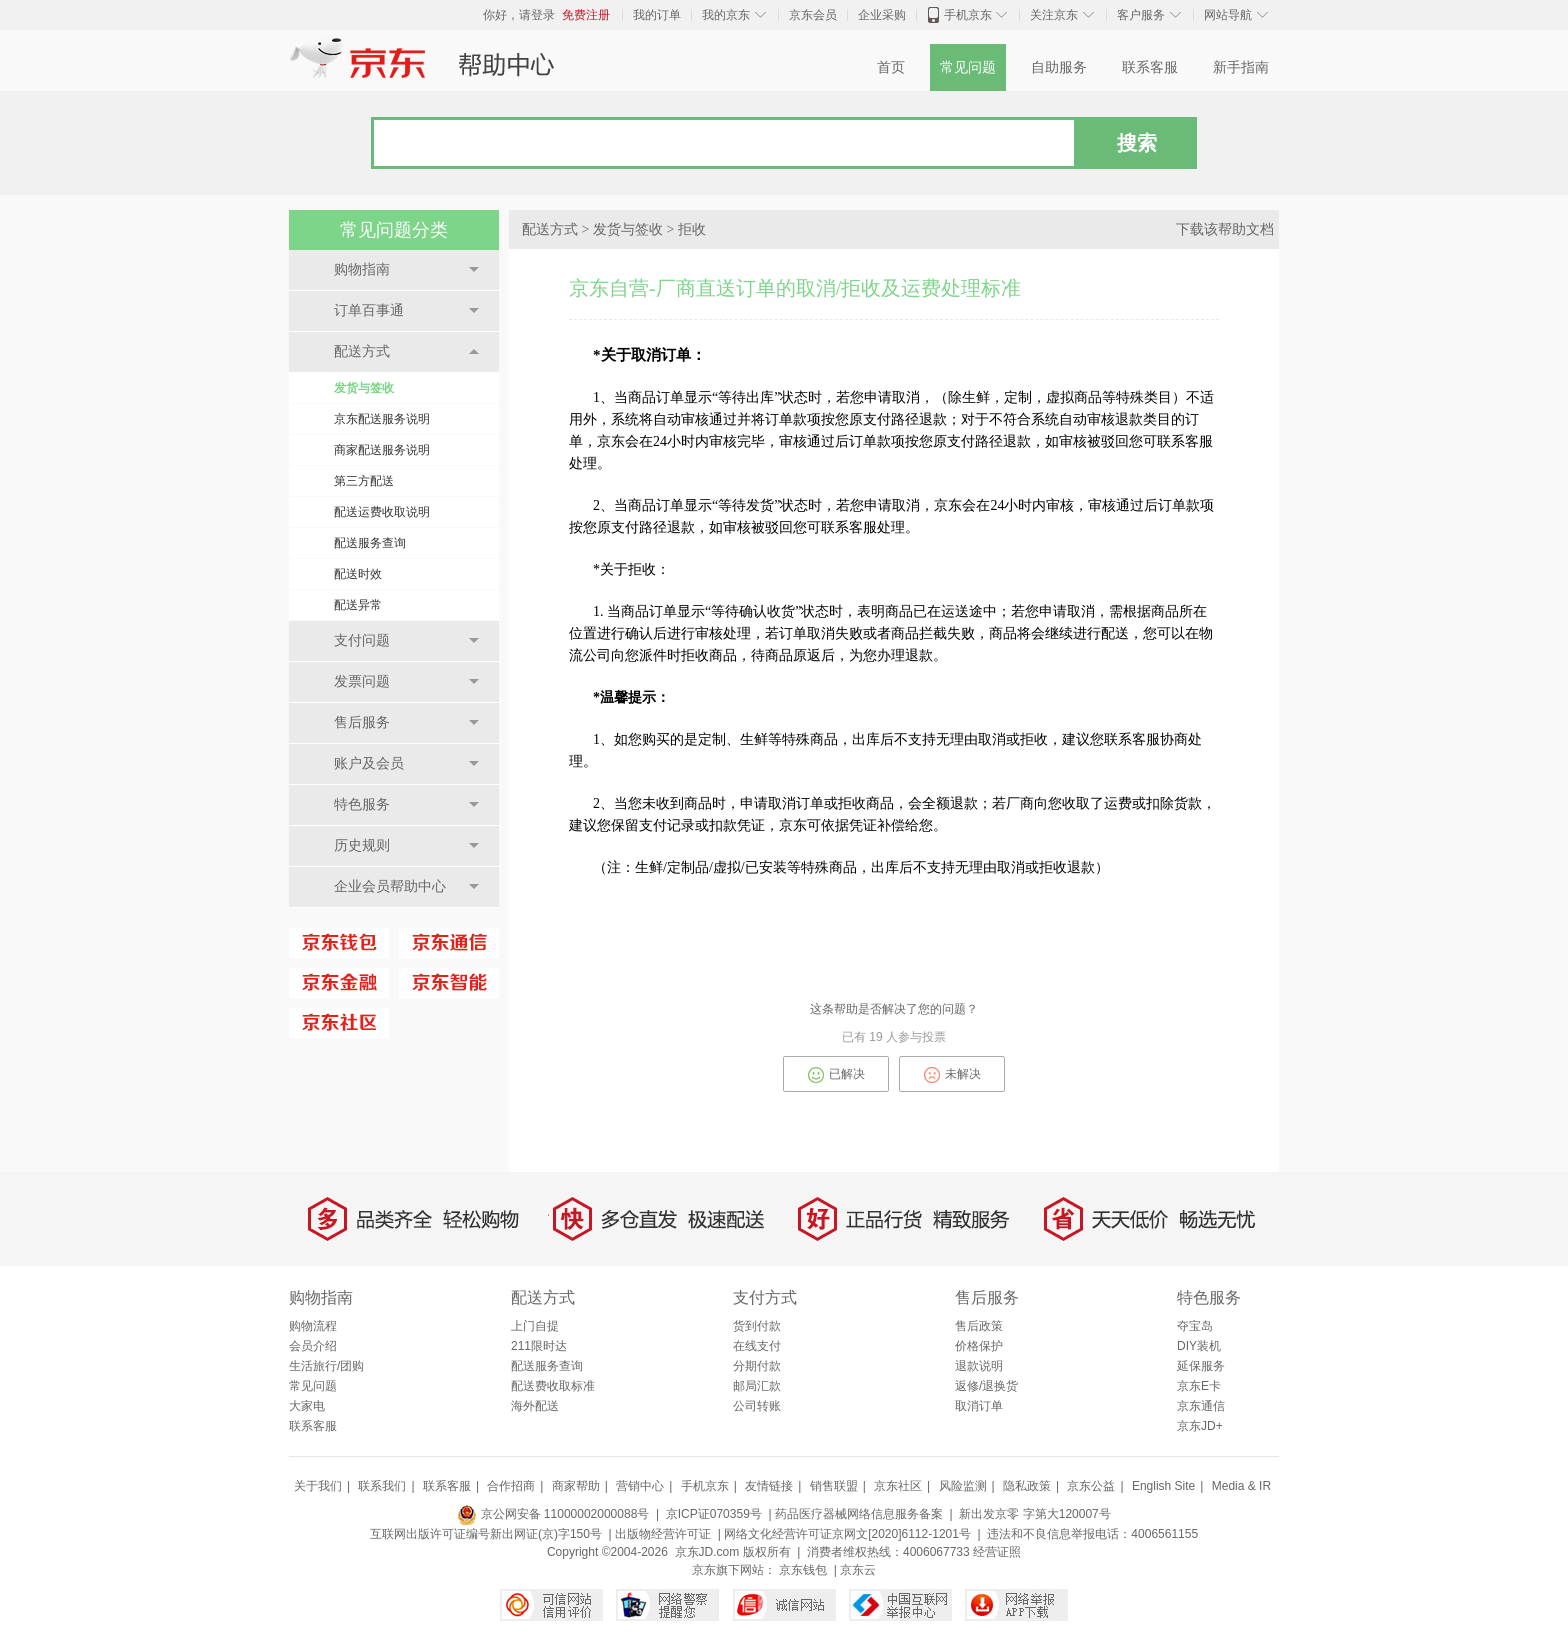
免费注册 (586, 15)
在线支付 (757, 1346)
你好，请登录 (519, 15)
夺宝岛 (1195, 1326)
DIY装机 (1199, 1346)
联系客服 (1150, 67)
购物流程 (313, 1326)
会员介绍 (313, 1346)
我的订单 (657, 15)
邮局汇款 (757, 1386)
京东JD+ (1200, 1426)
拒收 (692, 229)
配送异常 (358, 605)
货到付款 (757, 1326)
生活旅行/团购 (326, 1366)
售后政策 (979, 1326)
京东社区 (898, 1486)
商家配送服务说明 (382, 450)
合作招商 (511, 1486)
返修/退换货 (986, 1386)
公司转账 (757, 1406)
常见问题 (968, 67)
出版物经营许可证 (663, 1534)
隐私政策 (1027, 1486)
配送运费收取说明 (382, 512)
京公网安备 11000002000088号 (553, 1514)
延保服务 (1201, 1366)
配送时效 (358, 574)
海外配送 (535, 1406)
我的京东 (726, 15)
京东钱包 (803, 1570)
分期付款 (757, 1366)
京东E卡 (1199, 1386)
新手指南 (1241, 67)
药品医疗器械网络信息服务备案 (859, 1514)
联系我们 (382, 1486)
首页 (891, 67)
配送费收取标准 (553, 1386)
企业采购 (882, 15)
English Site (1163, 1486)
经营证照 (997, 1552)
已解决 (836, 1075)
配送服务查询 (370, 543)
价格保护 (979, 1346)
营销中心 (640, 1486)
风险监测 (963, 1486)
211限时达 (539, 1346)
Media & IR (1241, 1486)
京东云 (858, 1570)
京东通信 (1201, 1406)
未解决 (952, 1075)
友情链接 (769, 1486)
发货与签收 (364, 388)
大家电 (307, 1406)
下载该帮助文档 (1225, 229)
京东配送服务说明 (382, 419)
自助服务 (1059, 67)
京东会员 (813, 15)
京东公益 (1091, 1486)
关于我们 (318, 1486)
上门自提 (535, 1326)
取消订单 (979, 1406)
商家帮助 (576, 1486)
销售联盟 (834, 1486)
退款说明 (979, 1366)
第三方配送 (364, 481)
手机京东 (968, 15)
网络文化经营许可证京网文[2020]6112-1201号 (847, 1534)
